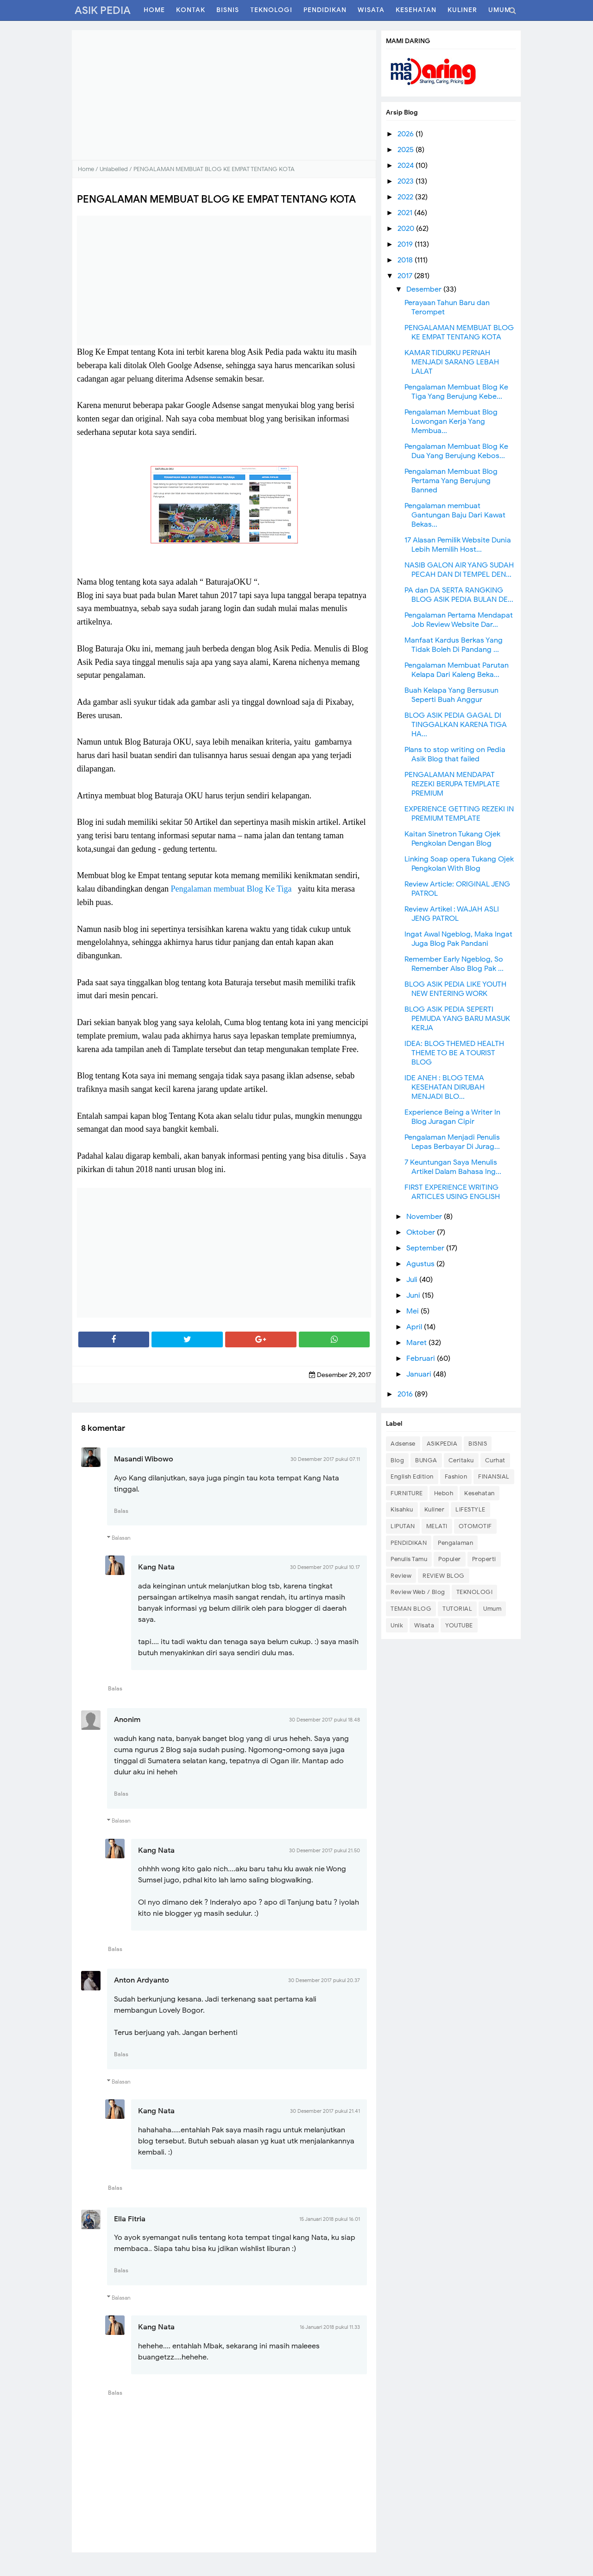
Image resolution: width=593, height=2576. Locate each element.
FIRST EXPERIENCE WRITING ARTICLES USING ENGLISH (452, 1192)
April (415, 1327)
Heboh (444, 1493)
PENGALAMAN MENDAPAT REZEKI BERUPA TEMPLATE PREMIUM (452, 784)
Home (86, 169)
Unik (397, 1625)
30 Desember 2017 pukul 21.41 (325, 2111)
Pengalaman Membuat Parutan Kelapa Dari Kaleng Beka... (456, 670)
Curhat (495, 1460)
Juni (414, 1295)
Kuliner (434, 1509)
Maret (417, 1342)
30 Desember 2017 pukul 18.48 (324, 1719)
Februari (421, 1358)
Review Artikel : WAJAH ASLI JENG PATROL (451, 914)
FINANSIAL (494, 1476)
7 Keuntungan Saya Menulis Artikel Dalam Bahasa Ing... (452, 1167)
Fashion (456, 1476)
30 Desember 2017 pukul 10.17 (325, 1567)
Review (401, 1576)
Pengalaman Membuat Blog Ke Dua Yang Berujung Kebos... (456, 451)
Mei (413, 1311)
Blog (397, 1460)
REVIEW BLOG (444, 1576)
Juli (412, 1279)
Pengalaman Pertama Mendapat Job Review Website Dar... (458, 620)
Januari (419, 1374)
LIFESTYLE (470, 1509)
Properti (484, 1559)
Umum (492, 1609)
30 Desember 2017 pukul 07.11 (325, 1459)
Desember (424, 289)
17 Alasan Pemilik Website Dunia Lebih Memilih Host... (457, 545)
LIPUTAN (403, 1526)
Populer (449, 1559)
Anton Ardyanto (141, 1980)
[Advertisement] (224, 95)
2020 (406, 228)
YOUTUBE (459, 1625)
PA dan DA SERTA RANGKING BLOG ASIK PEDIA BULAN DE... (458, 595)
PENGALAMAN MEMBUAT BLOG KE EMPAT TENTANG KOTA (459, 332)
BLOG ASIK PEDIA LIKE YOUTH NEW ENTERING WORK (455, 989)
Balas (121, 1510)
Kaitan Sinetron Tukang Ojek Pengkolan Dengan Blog (452, 838)
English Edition (412, 1476)
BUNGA (426, 1460)
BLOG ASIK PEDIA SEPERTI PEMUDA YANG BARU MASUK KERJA (457, 1019)
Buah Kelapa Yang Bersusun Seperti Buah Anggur (451, 695)
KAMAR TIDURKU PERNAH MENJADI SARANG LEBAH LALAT (451, 362)
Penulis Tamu (409, 1559)
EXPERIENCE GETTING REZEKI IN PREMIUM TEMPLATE (459, 813)
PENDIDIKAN (409, 1543)
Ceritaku (461, 1460)
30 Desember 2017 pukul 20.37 (324, 1980)
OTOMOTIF (475, 1526)
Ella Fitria (129, 2219)
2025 (406, 149)
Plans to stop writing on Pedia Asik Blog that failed (454, 754)
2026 (406, 134)
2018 (406, 260)
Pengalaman (455, 1543)
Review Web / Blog (418, 1592)
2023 (406, 181)
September (426, 1248)
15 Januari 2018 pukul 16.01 (329, 2219)
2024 (406, 165)
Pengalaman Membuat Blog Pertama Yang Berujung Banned (451, 481)
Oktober (421, 1232)
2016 (406, 1394)
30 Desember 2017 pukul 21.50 (324, 1850)
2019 (406, 244)
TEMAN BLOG (411, 1609)
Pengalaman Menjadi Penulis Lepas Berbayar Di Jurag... (452, 1142)
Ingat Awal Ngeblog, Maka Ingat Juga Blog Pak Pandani (458, 939)
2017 (405, 276)
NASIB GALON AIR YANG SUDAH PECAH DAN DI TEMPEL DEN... (459, 570)
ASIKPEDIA (442, 1443)
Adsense (403, 1443)
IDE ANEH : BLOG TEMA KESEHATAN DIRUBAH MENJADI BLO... (444, 1087)
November (425, 1216)
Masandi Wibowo (143, 1459)
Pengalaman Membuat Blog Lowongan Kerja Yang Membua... (451, 421)
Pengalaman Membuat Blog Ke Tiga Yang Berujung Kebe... (456, 392)
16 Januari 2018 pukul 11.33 (330, 2327)
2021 (405, 212)
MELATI (437, 1526)
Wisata (424, 1625)
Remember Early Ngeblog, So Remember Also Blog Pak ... (454, 964)
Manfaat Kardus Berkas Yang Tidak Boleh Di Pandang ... (453, 645)
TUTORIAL (457, 1609)
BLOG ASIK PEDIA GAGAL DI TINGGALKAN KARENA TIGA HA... (455, 725)
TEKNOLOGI (474, 1592)
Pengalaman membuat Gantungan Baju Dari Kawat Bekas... (454, 515)
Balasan (121, 1537)
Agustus (421, 1264)
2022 (406, 197)
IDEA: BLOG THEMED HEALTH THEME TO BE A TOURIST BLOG (454, 1053)
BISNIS (477, 1443)
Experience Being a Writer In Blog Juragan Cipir (452, 1117)
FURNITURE (407, 1493)
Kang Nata (156, 1567)
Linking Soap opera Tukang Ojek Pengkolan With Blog (459, 863)
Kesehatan (479, 1493)
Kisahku (402, 1509)
